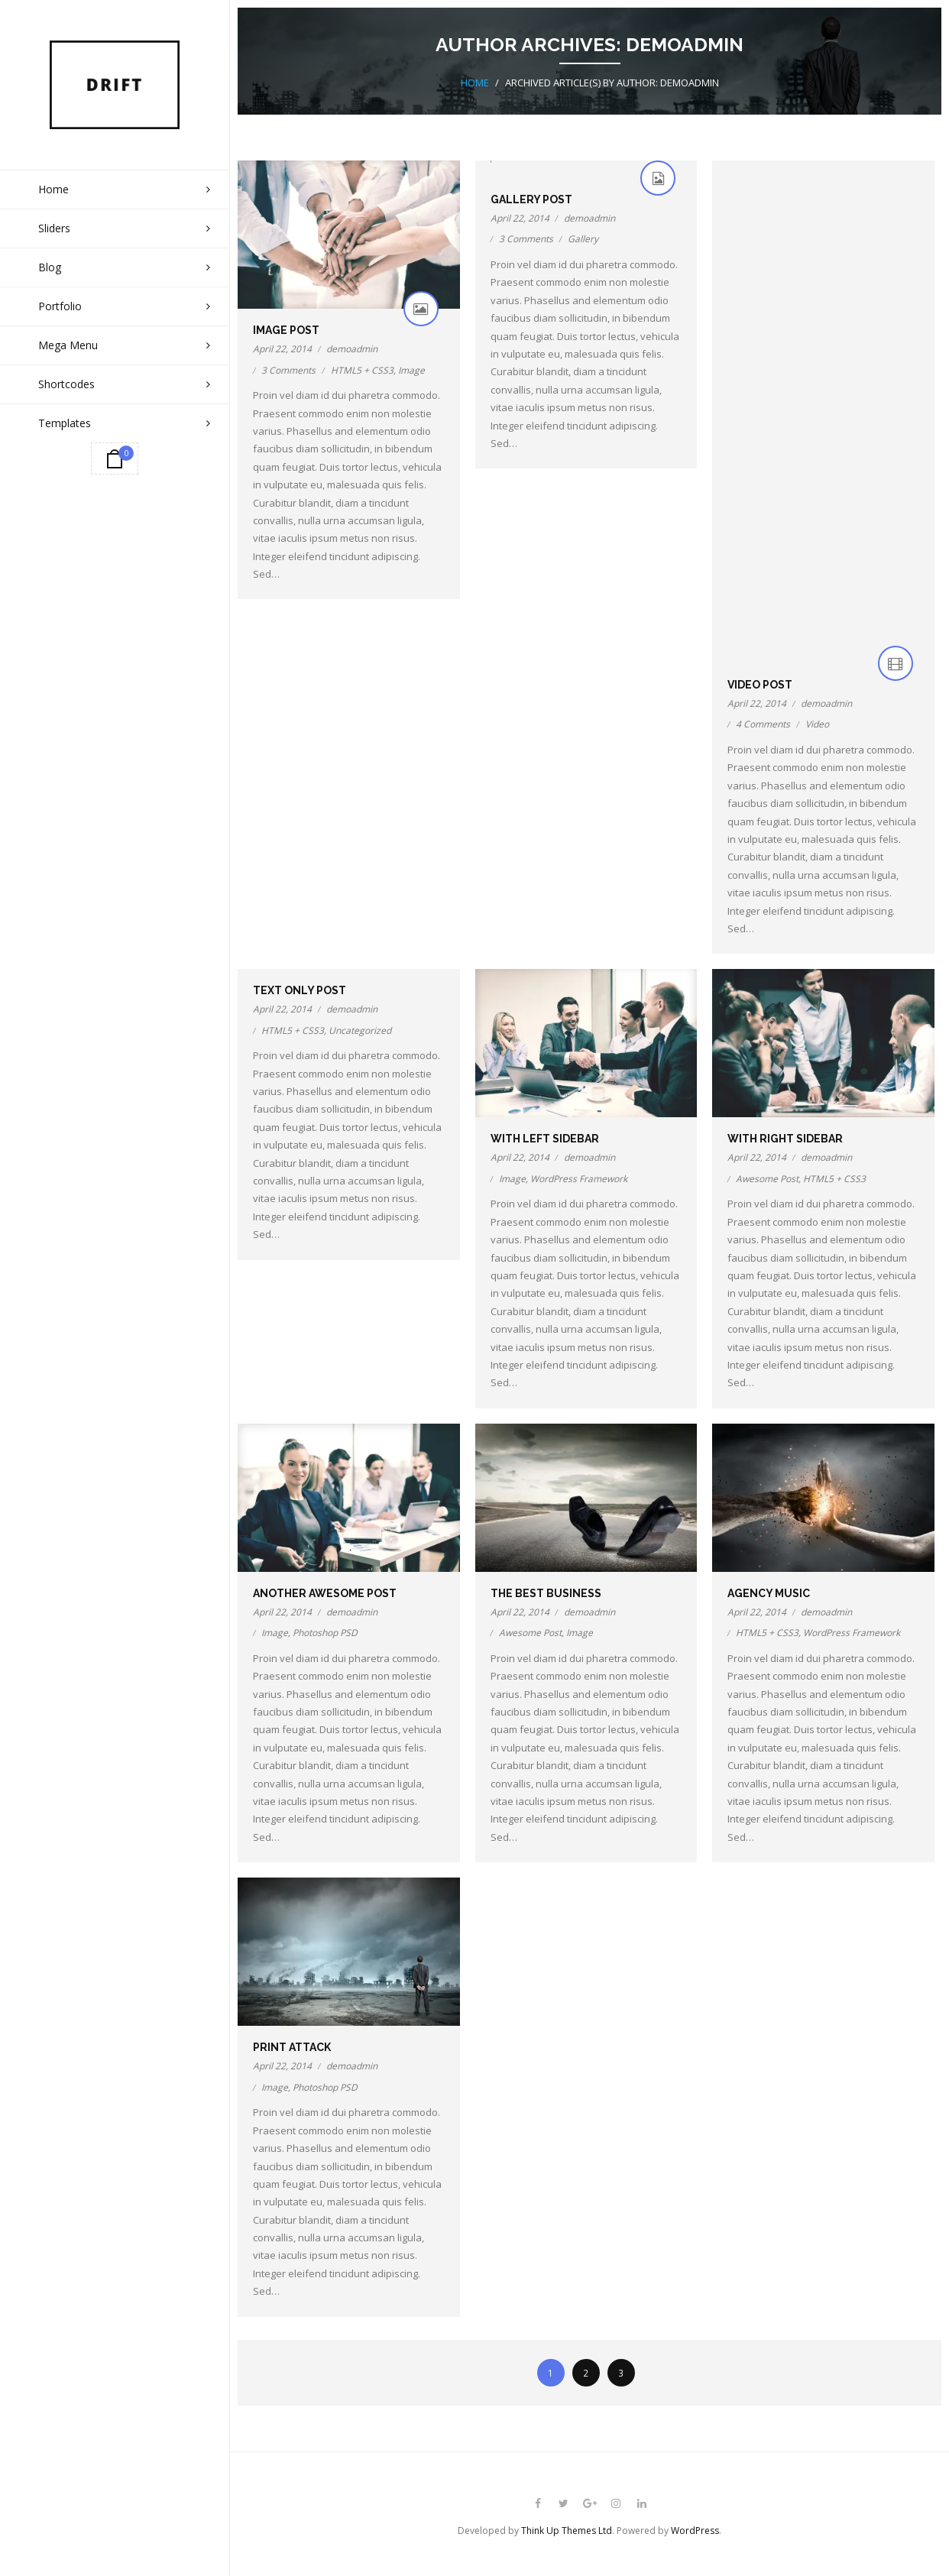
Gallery (583, 238)
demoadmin (351, 348)
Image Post (286, 329)
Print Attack (292, 2046)
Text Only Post (299, 989)
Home (475, 82)
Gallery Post (531, 199)
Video (817, 723)
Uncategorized (360, 1029)
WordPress (695, 2529)
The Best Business (546, 1592)
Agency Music (768, 1592)
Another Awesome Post (325, 1592)
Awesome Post (767, 1177)
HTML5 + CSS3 (362, 369)
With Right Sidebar (785, 1138)
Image (411, 369)
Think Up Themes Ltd (566, 2529)
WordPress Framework (578, 1177)
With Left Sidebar (545, 1138)
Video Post (759, 684)
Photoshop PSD (325, 1631)
